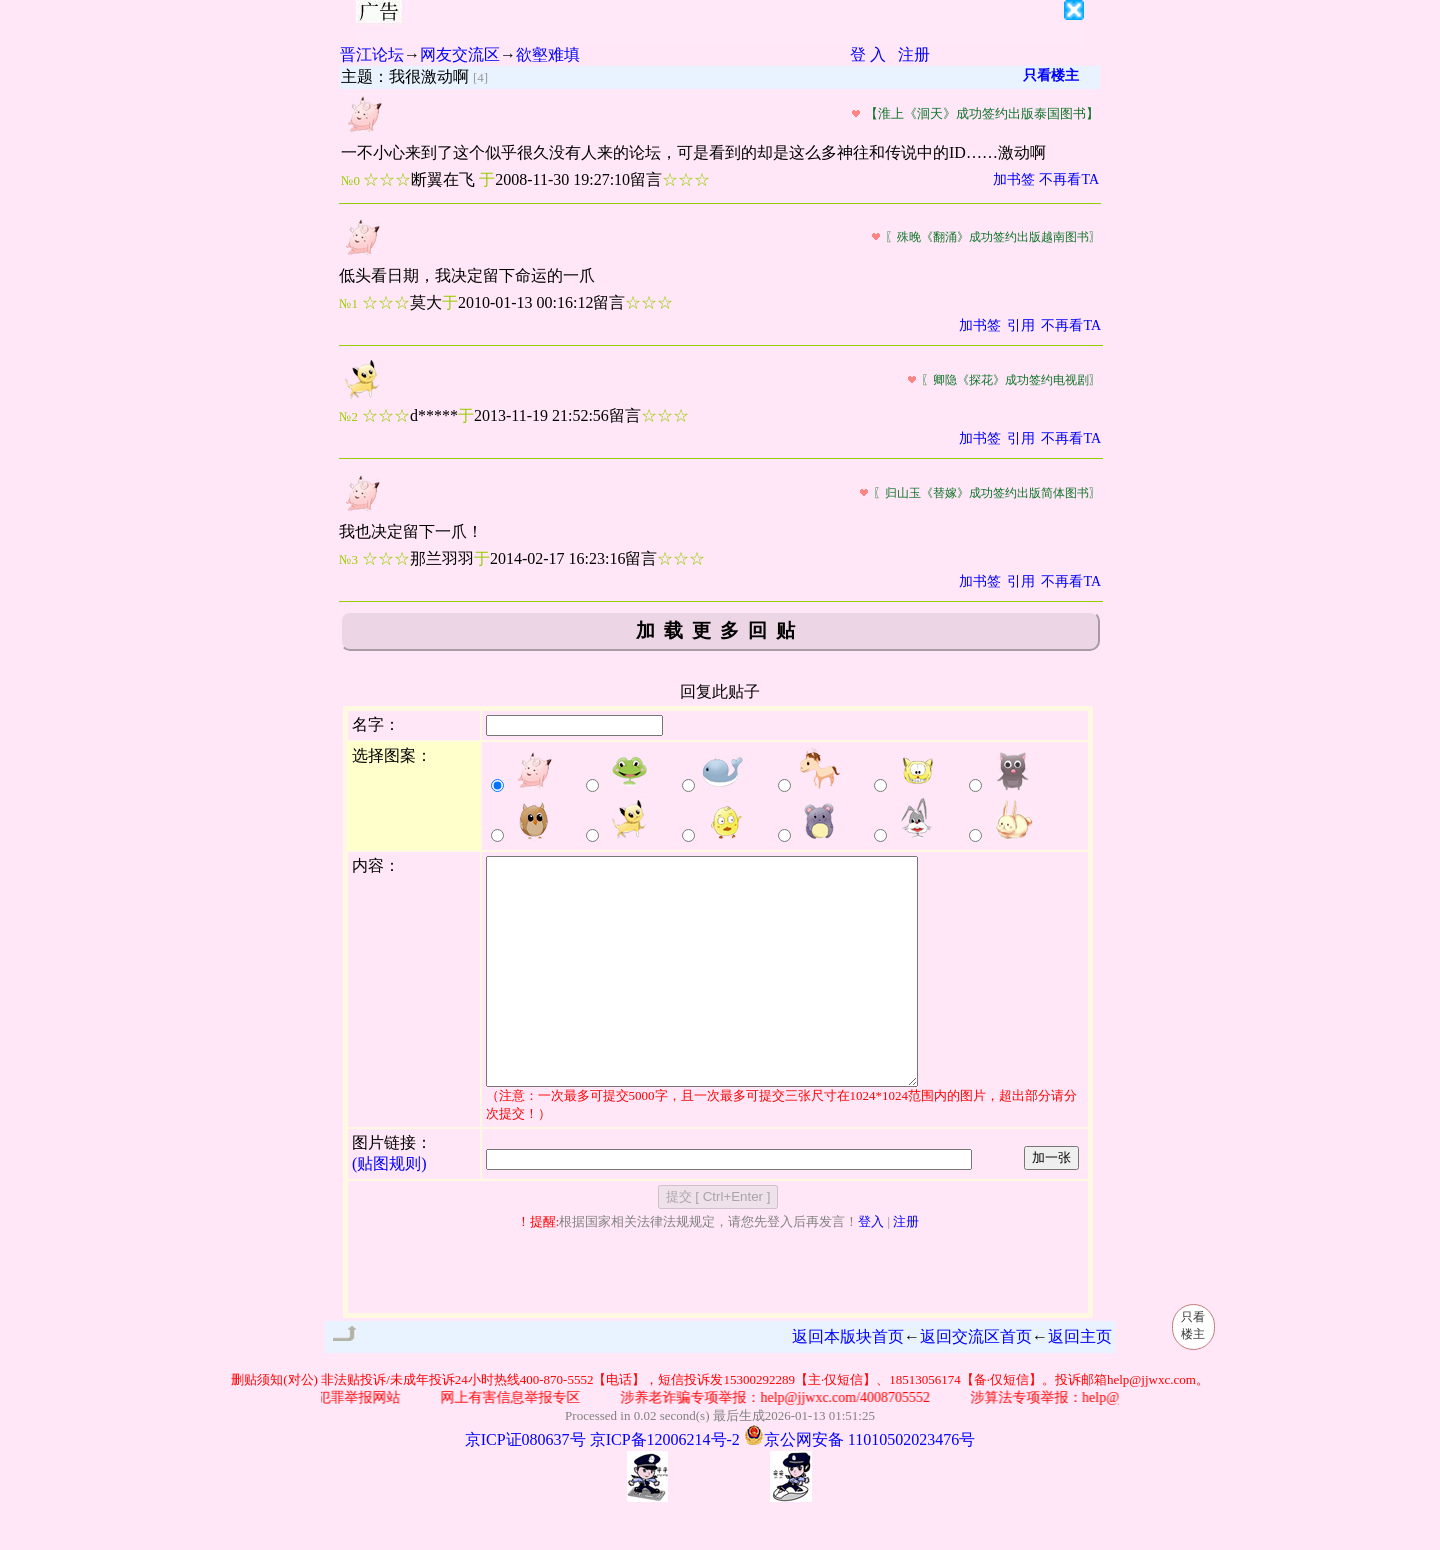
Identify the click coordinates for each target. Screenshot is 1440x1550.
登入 (871, 1266)
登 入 (868, 54)
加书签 (1014, 179)
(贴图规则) (389, 1208)
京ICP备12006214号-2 (665, 1484)
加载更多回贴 (720, 630)
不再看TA (1069, 179)
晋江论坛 (372, 54)
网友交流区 (460, 54)
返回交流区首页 (976, 1381)
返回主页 (1080, 1381)
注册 (914, 54)
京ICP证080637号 (525, 1484)
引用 (1021, 325)
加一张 (1051, 1202)
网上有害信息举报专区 (516, 1442)
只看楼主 (1051, 75)
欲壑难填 (548, 54)
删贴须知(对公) (274, 1424)
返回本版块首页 (848, 1381)
